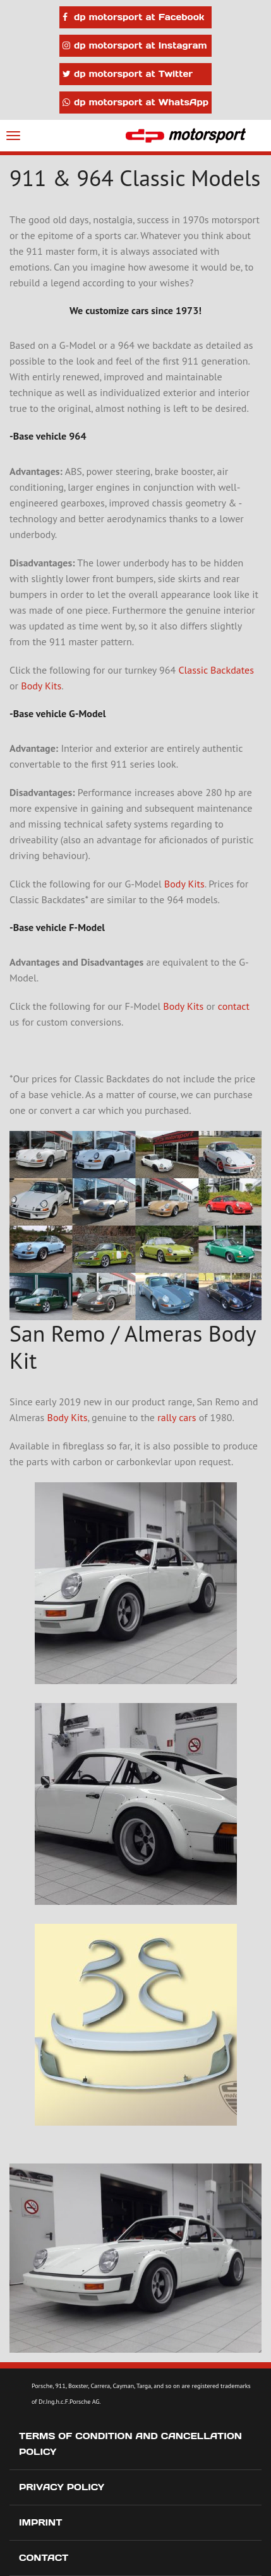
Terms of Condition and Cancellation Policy (130, 2443)
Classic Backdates (215, 670)
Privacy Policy (61, 2487)
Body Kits (41, 685)
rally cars (176, 1417)
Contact (43, 2557)
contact (234, 1006)
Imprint (41, 2522)
